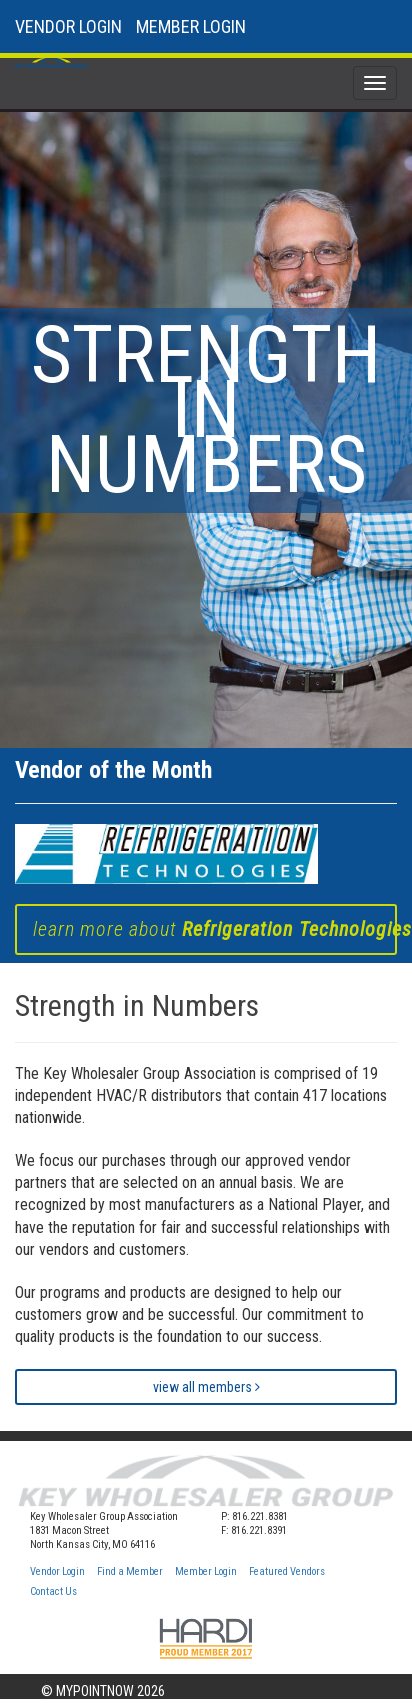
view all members (206, 1387)
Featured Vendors (287, 1571)
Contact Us (53, 1591)
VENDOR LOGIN (68, 26)
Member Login (206, 1571)
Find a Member (130, 1571)
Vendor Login (57, 1571)
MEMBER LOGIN (191, 26)
